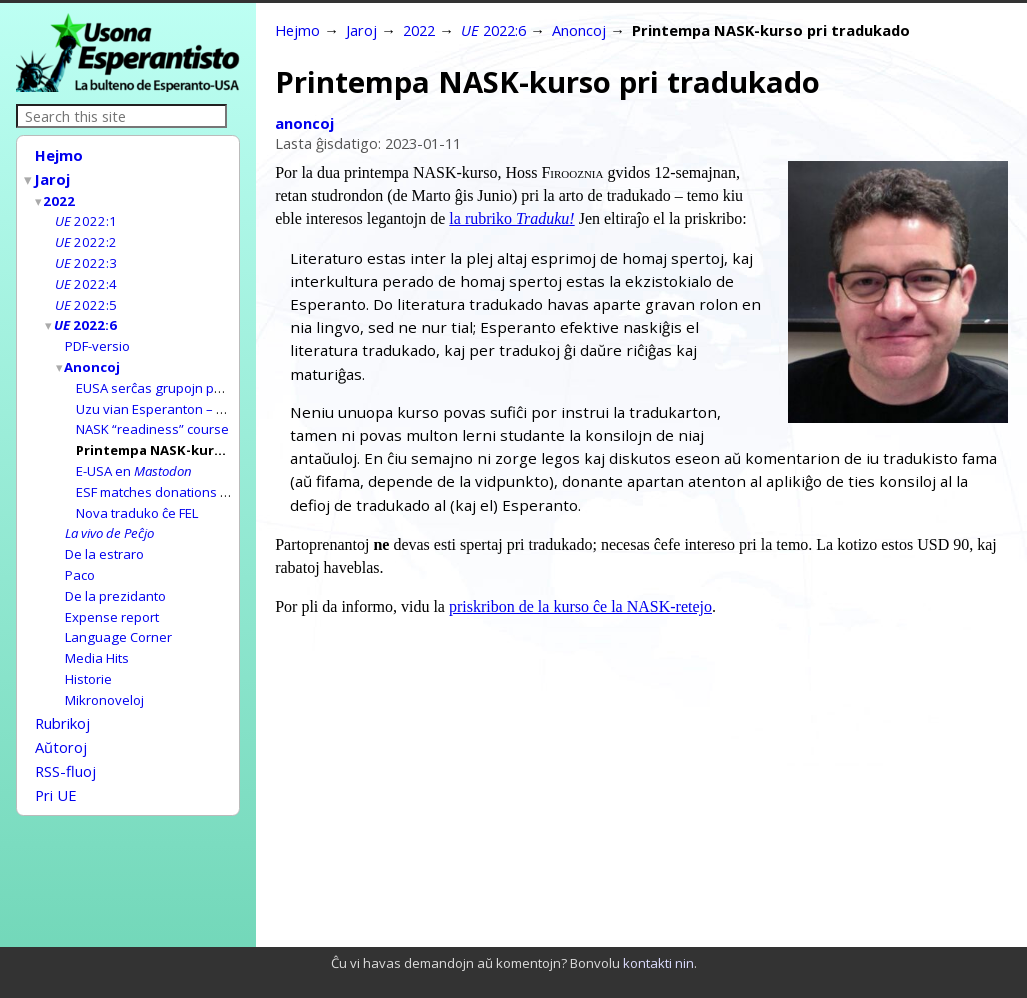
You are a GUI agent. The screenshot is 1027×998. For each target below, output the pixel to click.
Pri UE (56, 760)
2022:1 (86, 216)
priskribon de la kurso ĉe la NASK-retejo (580, 606)
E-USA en (134, 454)
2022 (60, 197)
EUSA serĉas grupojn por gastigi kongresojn (210, 375)
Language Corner (118, 612)
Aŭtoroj (61, 716)
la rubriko (511, 218)
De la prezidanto (115, 573)
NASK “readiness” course (152, 414)
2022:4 (86, 276)
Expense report (112, 593)
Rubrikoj (62, 694)
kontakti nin (658, 963)
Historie (88, 652)
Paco (80, 553)
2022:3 (86, 256)
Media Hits (97, 632)
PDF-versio (97, 335)
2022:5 (86, 296)
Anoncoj (93, 355)
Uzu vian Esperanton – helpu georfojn (191, 395)
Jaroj (53, 177)
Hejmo (59, 155)
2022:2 (86, 236)
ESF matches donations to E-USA (173, 474)
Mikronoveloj (104, 672)
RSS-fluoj (65, 738)
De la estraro (104, 533)
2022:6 (86, 315)
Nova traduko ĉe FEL (137, 494)
